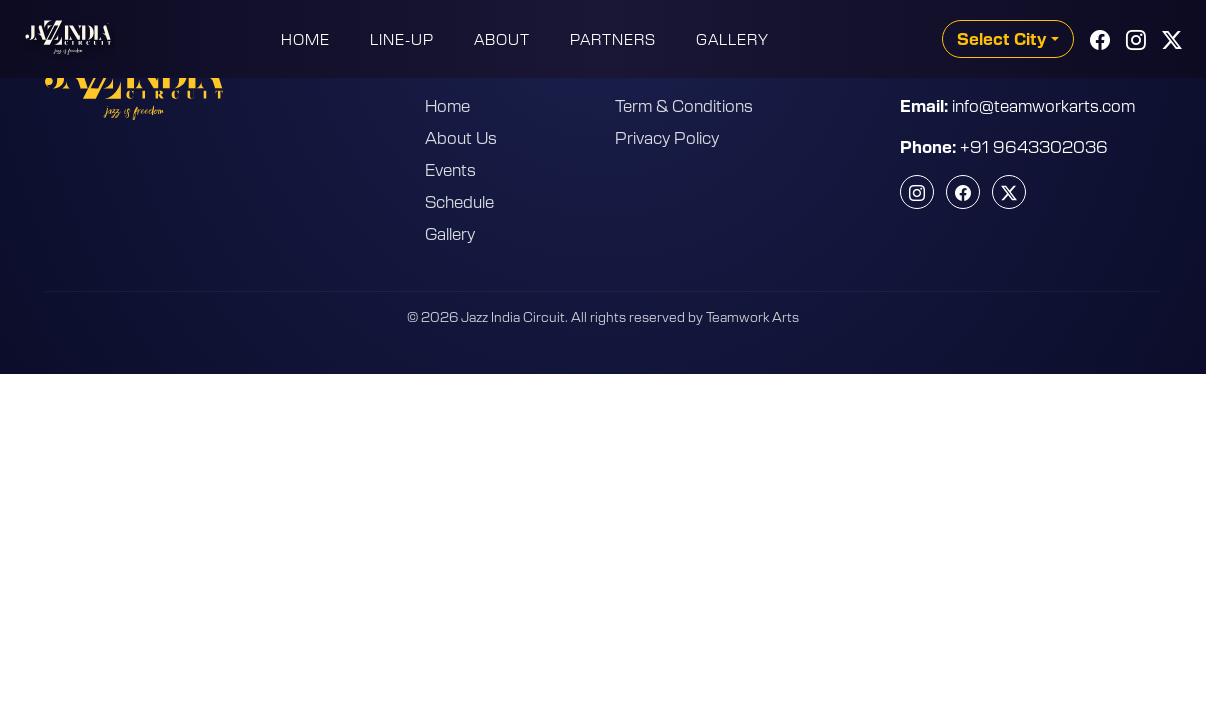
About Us (461, 137)
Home (305, 39)
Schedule (459, 201)
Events (450, 169)
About (502, 39)
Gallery (732, 39)
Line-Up (402, 39)
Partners (613, 39)
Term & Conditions (684, 105)
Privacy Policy (667, 137)
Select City (1002, 38)
